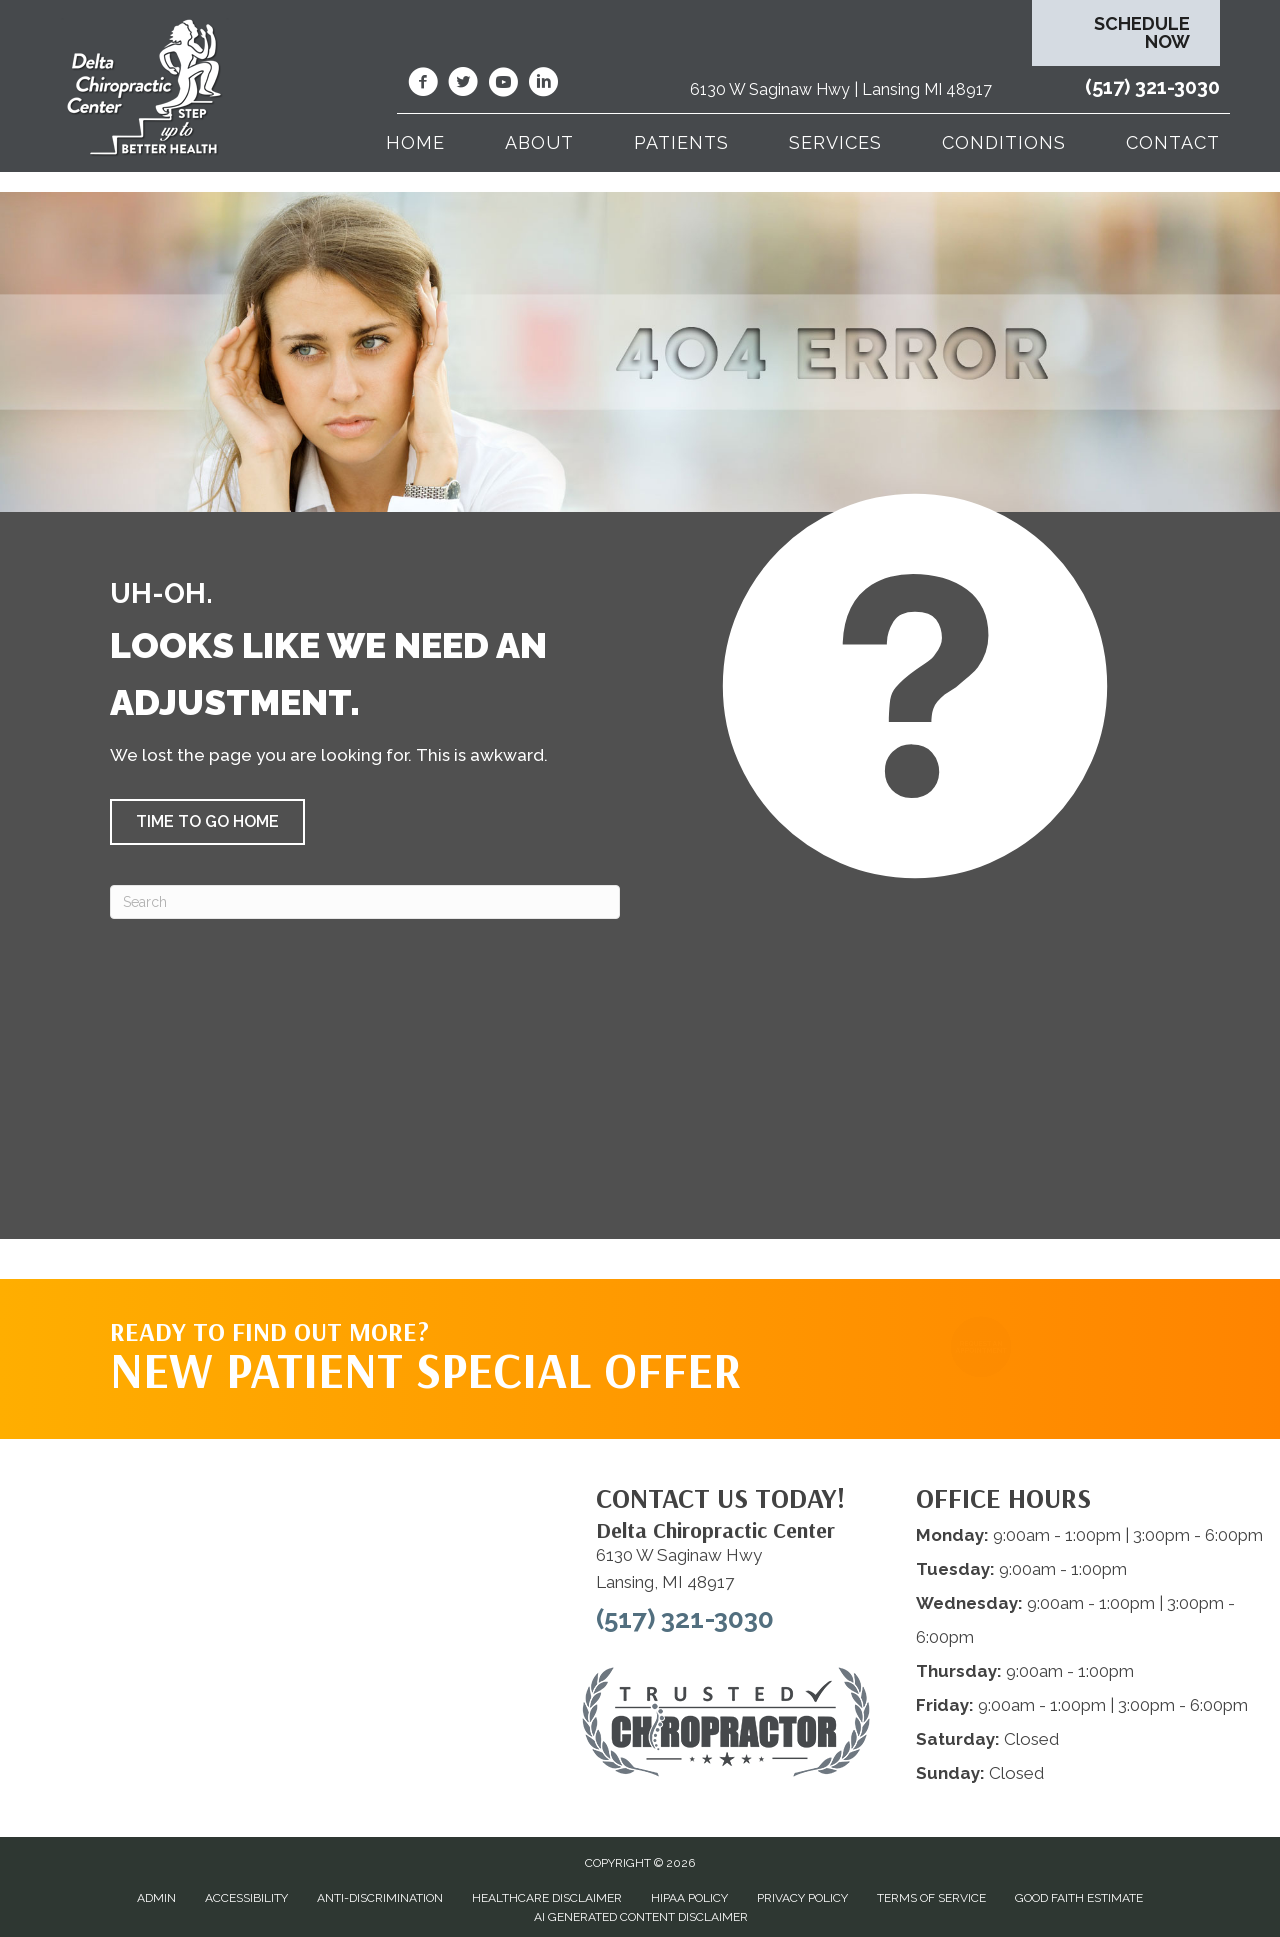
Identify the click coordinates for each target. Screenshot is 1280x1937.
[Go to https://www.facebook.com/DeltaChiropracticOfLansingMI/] (423, 85)
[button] (207, 822)
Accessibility (246, 1898)
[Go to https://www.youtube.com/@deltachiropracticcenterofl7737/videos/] (503, 85)
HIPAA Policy (689, 1898)
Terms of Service (931, 1898)
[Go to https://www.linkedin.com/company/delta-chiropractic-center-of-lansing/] (543, 85)
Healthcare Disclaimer (547, 1898)
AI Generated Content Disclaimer (641, 1917)
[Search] (365, 902)
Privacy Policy (802, 1898)
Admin (156, 1898)
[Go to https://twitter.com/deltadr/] (463, 85)
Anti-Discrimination (380, 1898)
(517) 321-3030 (1152, 87)
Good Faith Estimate (1079, 1898)
